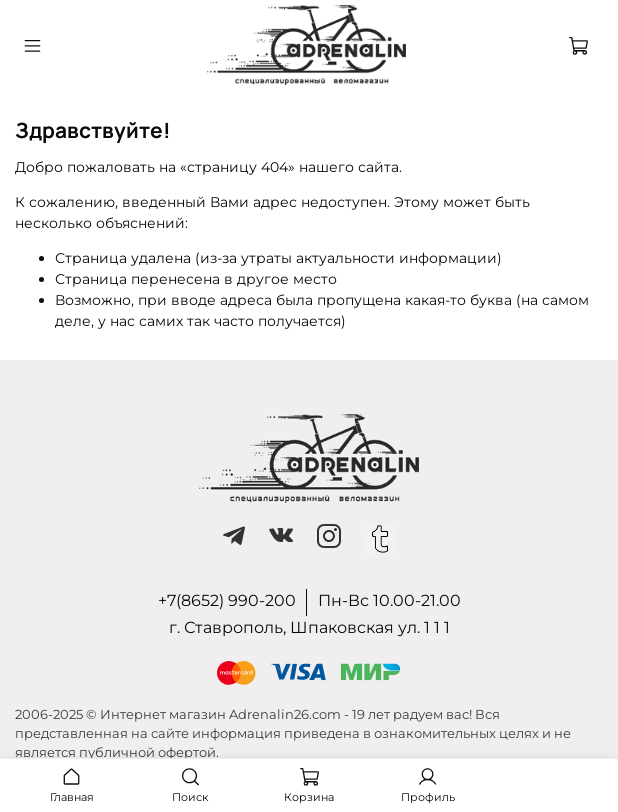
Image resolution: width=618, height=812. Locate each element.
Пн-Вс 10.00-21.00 (389, 600)
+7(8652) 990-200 (227, 600)
